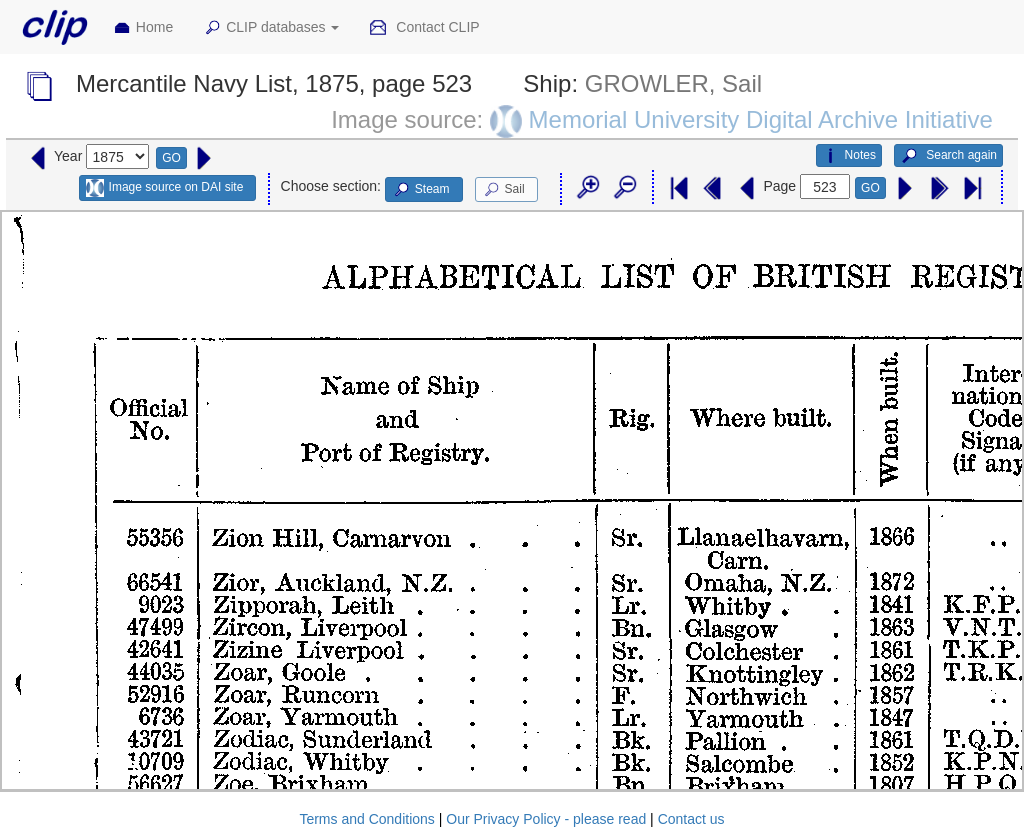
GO (171, 158)
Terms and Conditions (366, 819)
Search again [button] (948, 156)
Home (143, 28)
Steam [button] (421, 190)
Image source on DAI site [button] (164, 188)
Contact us (691, 819)
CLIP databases (271, 28)
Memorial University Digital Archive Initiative (761, 119)
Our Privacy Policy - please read (546, 819)
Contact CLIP (424, 28)
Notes (849, 156)
